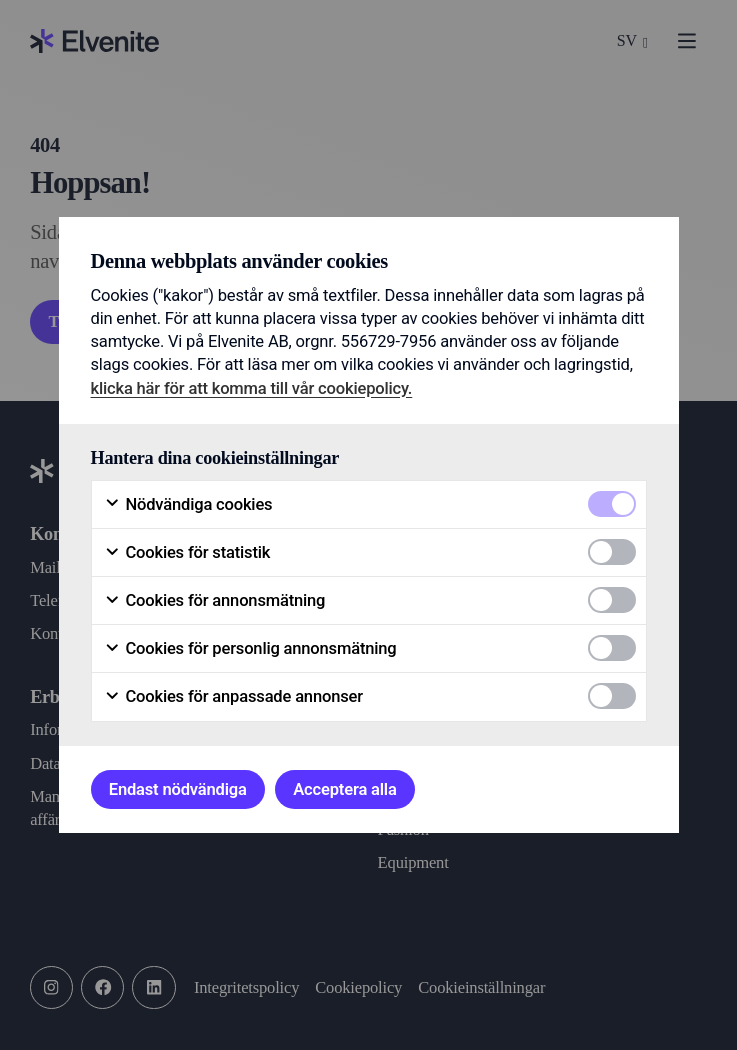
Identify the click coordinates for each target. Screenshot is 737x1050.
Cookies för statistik (187, 553)
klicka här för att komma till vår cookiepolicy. (252, 388)
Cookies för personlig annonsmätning (250, 649)
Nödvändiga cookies (188, 505)
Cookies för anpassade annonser (233, 697)
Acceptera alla (344, 789)
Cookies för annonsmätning (215, 601)
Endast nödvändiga (178, 789)
